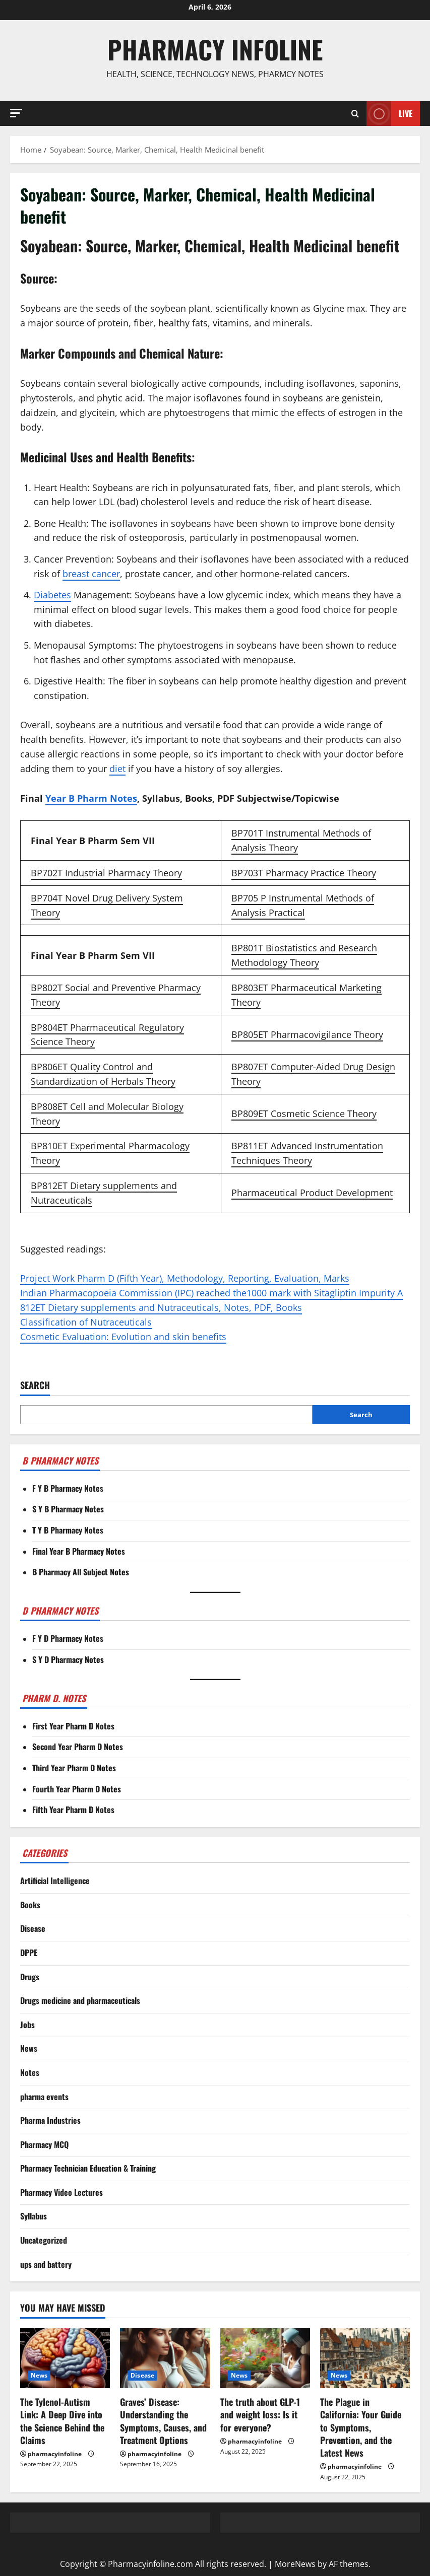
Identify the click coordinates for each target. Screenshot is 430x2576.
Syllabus (33, 2216)
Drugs (29, 1977)
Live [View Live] (389, 113)
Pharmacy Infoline (215, 48)
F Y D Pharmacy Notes (67, 1638)
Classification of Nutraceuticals (86, 1322)
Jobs (27, 2024)
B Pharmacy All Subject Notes (80, 1572)
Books (30, 1905)
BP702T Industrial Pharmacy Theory (106, 873)
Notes (29, 2072)
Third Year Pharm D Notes (74, 1768)
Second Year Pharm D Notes (77, 1746)
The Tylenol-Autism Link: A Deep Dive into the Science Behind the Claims (62, 2421)
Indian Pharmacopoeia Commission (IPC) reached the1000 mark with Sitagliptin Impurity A (211, 1293)
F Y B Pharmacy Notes (67, 1488)
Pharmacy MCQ (44, 2144)
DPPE (28, 1952)
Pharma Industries (50, 2120)
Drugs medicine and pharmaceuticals (80, 2000)
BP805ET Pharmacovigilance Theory (307, 1034)
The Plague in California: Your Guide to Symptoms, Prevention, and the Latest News (360, 2427)
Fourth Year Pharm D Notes (76, 1789)
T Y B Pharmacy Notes (67, 1530)
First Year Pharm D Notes (73, 1726)
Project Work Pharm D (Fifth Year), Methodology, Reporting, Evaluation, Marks (184, 1278)
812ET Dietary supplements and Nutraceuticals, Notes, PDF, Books (161, 1307)
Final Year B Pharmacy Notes (78, 1551)
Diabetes (52, 595)
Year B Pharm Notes (91, 798)
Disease (32, 1928)
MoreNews (295, 2563)
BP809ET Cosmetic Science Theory (304, 1113)
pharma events (44, 2097)
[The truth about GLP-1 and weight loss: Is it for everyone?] (265, 2358)
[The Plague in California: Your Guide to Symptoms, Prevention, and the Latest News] (365, 2358)
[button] (16, 113)
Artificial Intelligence (55, 1880)
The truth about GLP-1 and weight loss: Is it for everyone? (260, 2414)
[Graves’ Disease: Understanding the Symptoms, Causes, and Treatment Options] (165, 2358)
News (28, 2048)
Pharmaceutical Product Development (312, 1193)
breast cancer (91, 574)
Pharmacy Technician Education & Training (88, 2168)
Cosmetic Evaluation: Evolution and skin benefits (123, 1337)
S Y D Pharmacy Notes (68, 1659)
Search (35, 1385)
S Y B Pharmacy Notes (68, 1509)
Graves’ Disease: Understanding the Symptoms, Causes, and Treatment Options (163, 2421)
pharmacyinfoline (55, 2454)
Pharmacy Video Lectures (61, 2192)
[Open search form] (355, 113)
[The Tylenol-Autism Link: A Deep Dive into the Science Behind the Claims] (65, 2358)
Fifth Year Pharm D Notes (73, 1809)
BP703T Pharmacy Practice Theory (303, 873)
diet (117, 768)
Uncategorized (43, 2240)
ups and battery (46, 2264)
